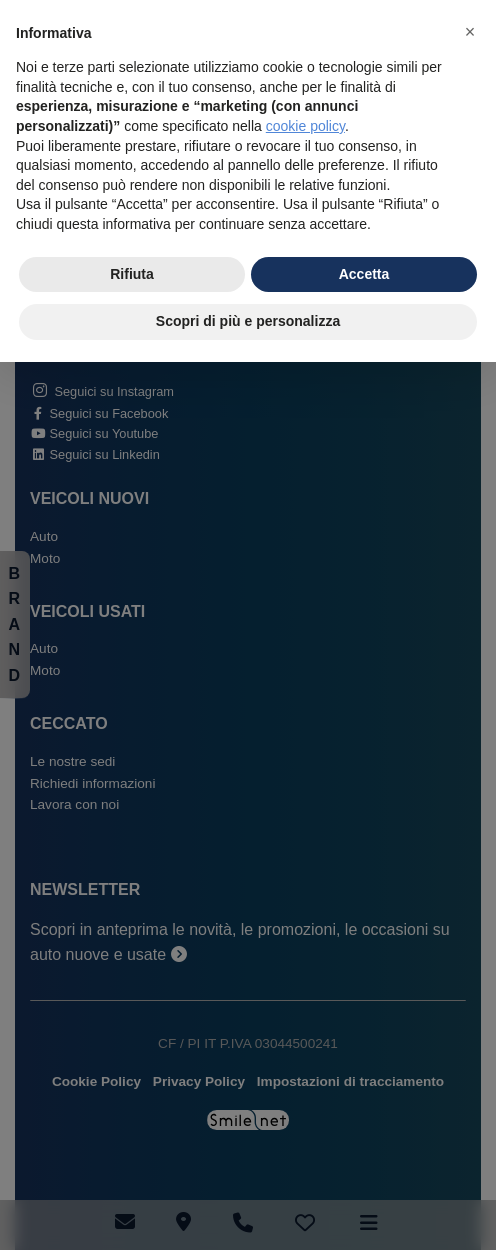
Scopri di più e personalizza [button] (248, 321)
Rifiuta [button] (132, 274)
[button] (470, 32)
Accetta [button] (364, 274)
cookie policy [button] (305, 126)
